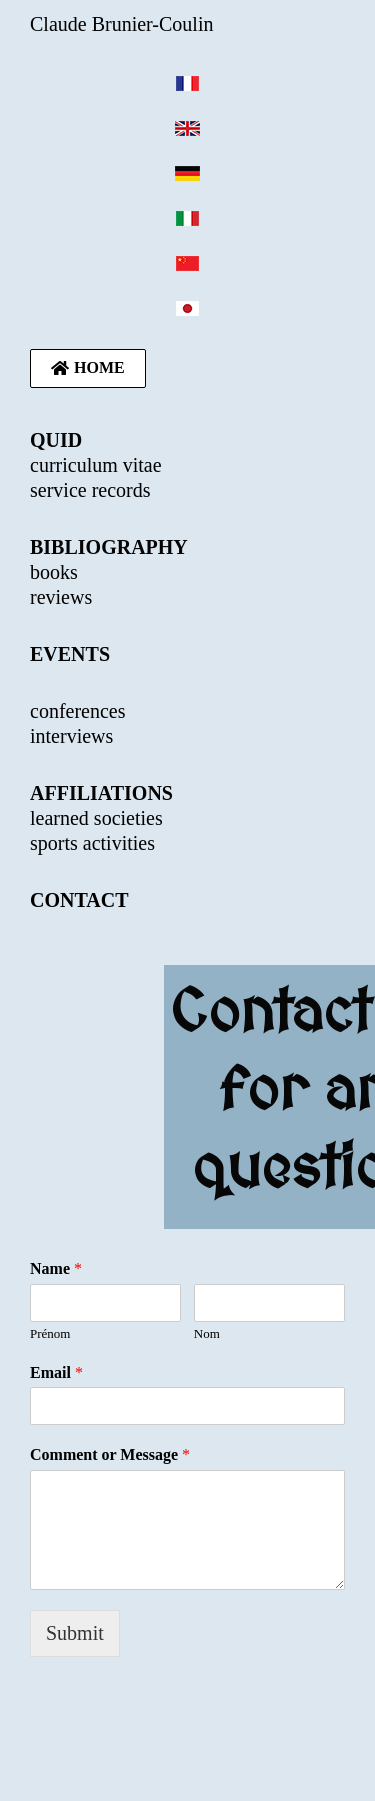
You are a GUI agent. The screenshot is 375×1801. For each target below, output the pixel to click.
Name (56, 1268)
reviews (61, 597)
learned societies (96, 818)
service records (90, 490)
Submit (75, 1633)
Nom (207, 1333)
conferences (78, 711)
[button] (88, 368)
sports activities (92, 843)
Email (56, 1372)
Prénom (50, 1333)
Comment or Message (110, 1454)
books (54, 572)
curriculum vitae (96, 465)
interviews (71, 736)
